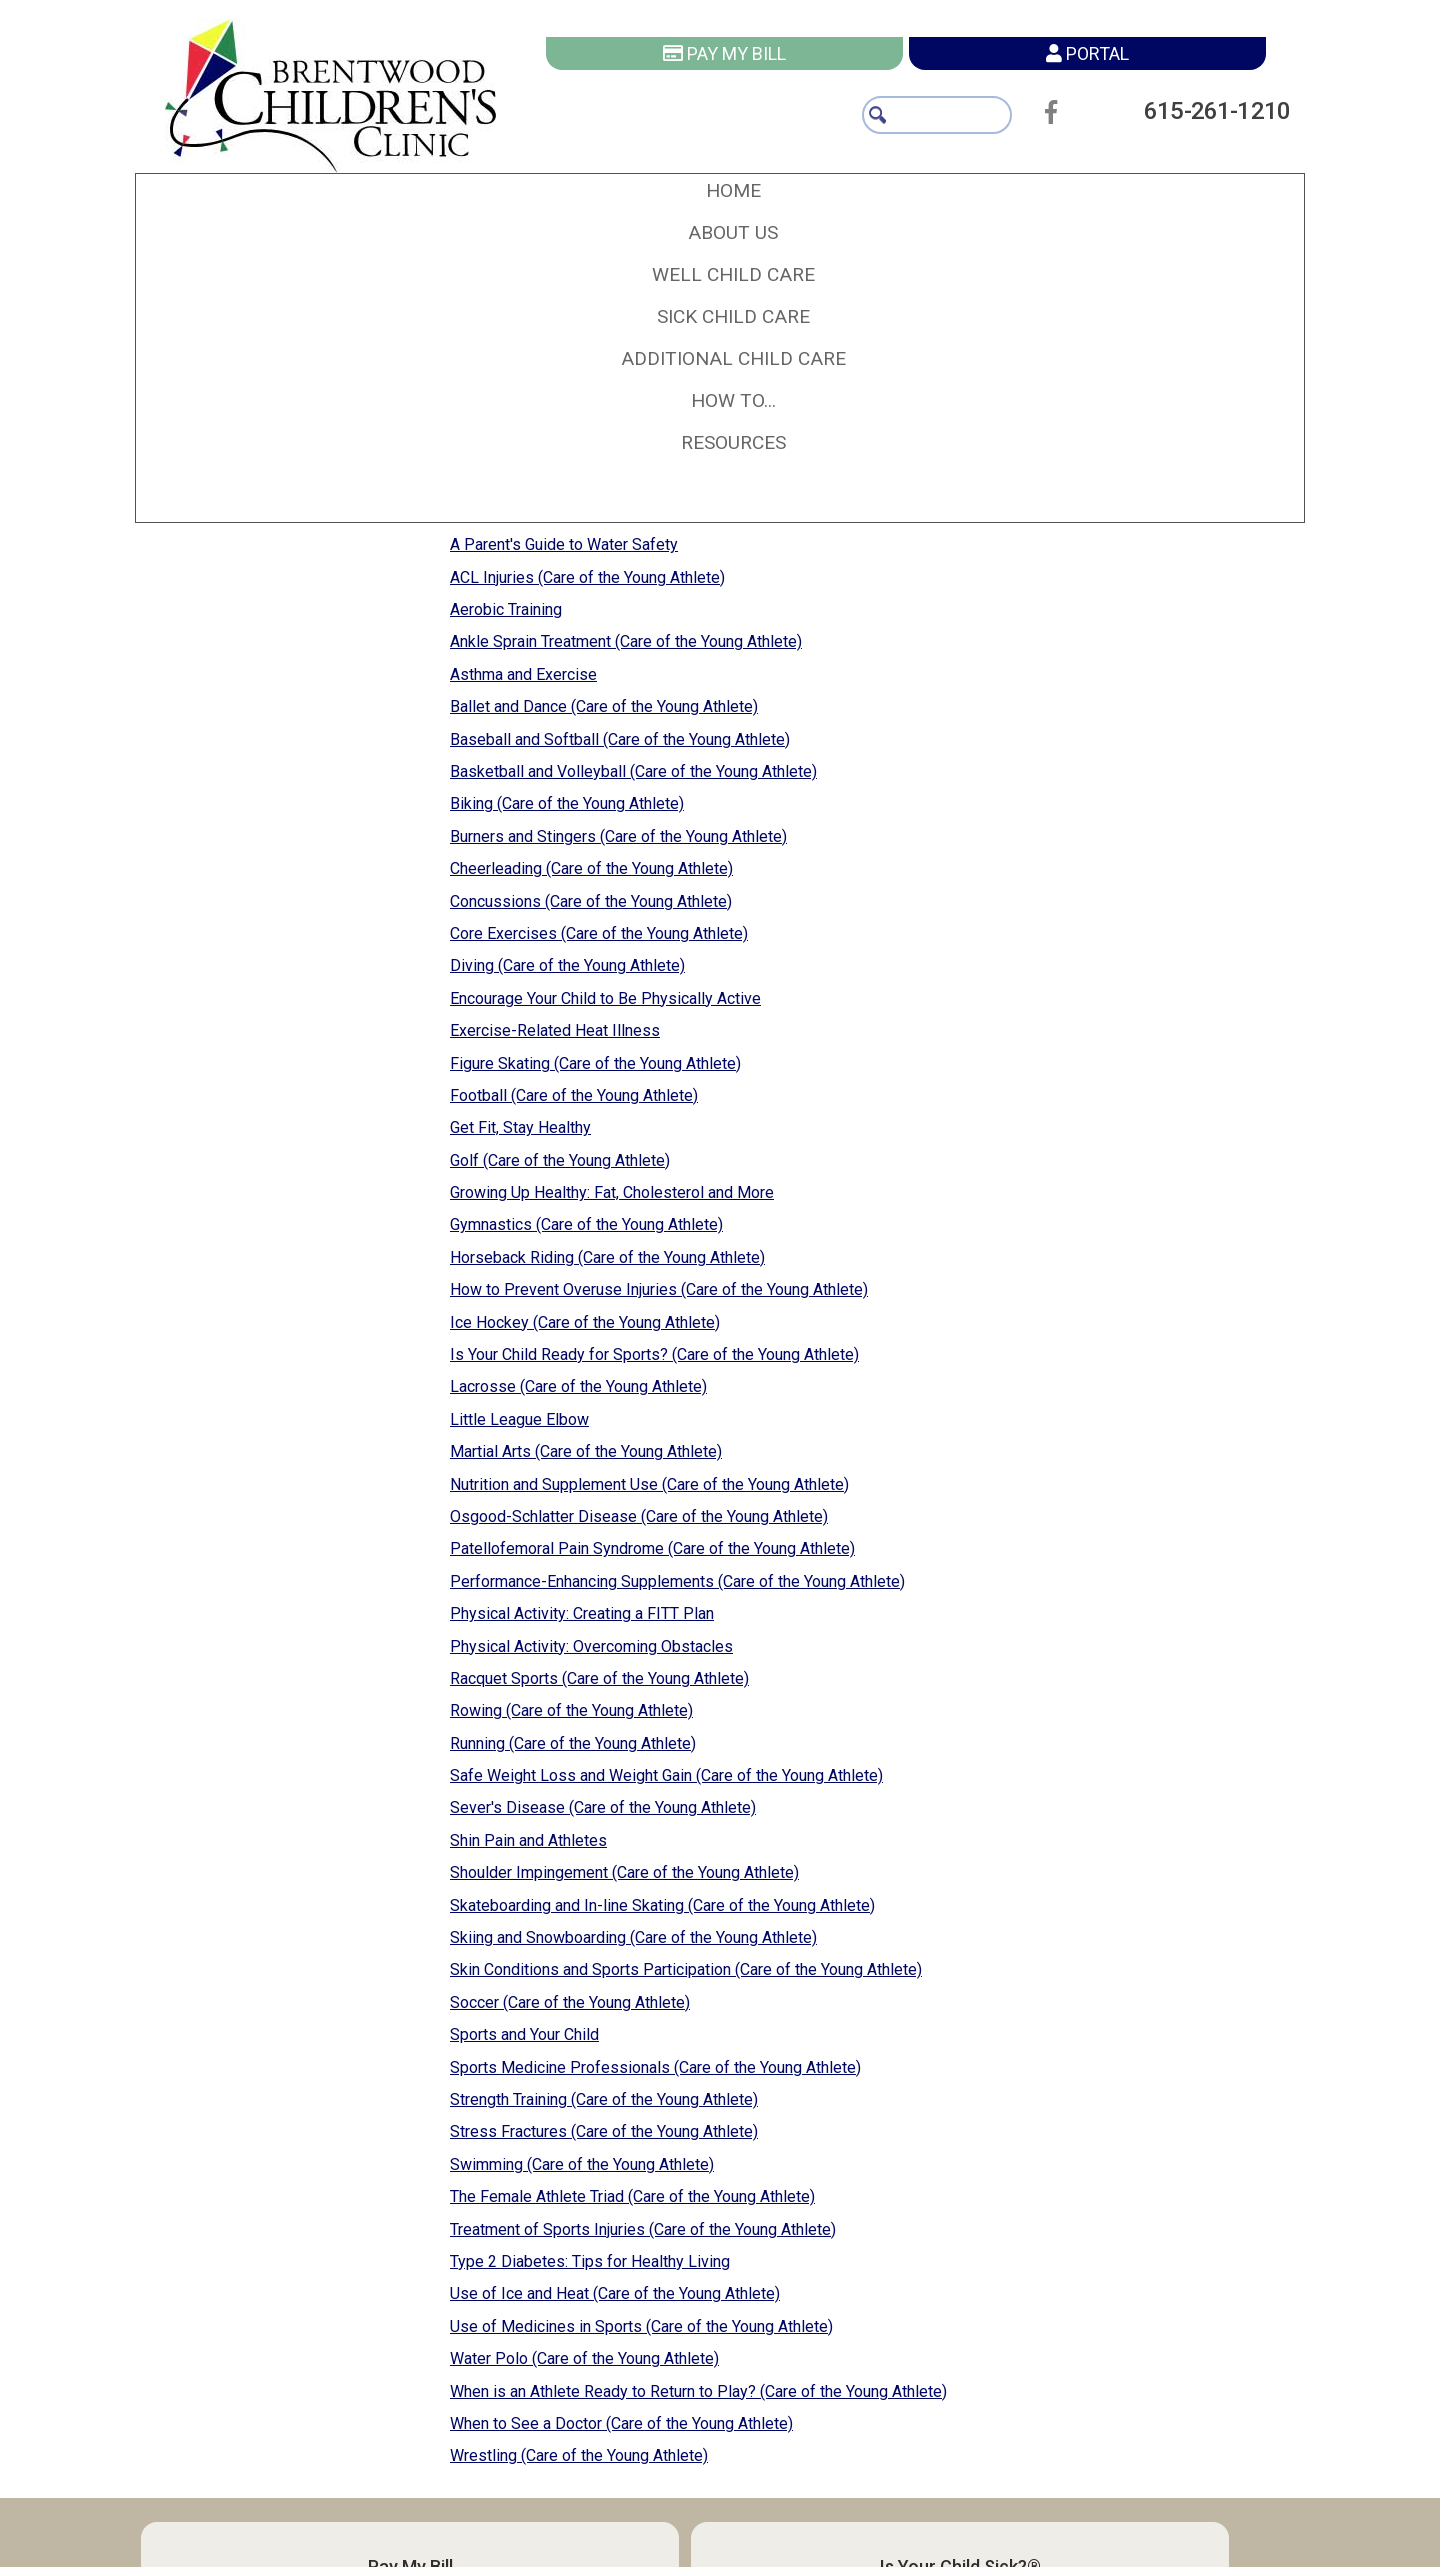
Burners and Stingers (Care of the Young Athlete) (618, 836)
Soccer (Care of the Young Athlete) (570, 2002)
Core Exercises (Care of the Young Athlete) (599, 933)
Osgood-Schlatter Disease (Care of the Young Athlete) (639, 1516)
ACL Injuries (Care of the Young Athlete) (587, 577)
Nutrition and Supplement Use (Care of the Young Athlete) (649, 1484)
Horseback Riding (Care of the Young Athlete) (607, 1257)
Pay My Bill (724, 53)
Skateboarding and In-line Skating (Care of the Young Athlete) (662, 1905)
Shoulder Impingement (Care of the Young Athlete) (624, 1872)
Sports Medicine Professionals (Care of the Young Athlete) (655, 2067)
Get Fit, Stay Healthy (520, 1127)
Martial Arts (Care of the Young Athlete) (586, 1451)
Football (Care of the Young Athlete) (574, 1095)
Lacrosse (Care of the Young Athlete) (578, 1386)
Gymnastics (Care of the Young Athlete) (586, 1224)
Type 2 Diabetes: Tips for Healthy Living (590, 2261)
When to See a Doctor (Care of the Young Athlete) (621, 2423)
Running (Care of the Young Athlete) (573, 1743)
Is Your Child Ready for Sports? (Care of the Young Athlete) (654, 1354)
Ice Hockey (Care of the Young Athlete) (585, 1322)
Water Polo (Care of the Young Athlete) (584, 2358)
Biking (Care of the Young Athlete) (567, 803)
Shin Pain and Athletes (528, 1840)
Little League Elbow (519, 1419)
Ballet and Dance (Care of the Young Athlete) (604, 706)
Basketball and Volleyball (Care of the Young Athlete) (633, 771)
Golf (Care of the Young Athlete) (560, 1160)
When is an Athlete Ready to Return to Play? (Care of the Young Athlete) (698, 2391)
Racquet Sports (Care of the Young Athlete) (599, 1678)
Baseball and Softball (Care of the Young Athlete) (620, 739)
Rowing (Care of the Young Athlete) (571, 1710)
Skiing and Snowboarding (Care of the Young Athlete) (633, 1937)
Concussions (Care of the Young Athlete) (591, 901)
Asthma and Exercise (523, 674)
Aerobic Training (506, 609)
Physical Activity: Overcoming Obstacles (591, 1646)
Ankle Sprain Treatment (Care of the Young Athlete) (626, 641)
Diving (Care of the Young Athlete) (567, 965)
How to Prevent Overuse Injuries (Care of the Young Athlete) (659, 1289)
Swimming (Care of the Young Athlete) (582, 2164)
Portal (1087, 53)
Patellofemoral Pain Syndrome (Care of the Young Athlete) (652, 1548)
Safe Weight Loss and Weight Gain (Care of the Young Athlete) (666, 1775)
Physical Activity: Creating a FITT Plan (582, 1613)
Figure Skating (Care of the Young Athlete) (595, 1063)
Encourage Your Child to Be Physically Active (605, 998)
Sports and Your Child (524, 2034)
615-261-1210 (1207, 110)
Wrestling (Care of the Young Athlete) (579, 2455)
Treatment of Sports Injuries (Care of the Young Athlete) (643, 2229)
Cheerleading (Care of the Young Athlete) (591, 868)
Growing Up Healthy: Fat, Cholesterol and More (612, 1192)
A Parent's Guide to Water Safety (564, 544)
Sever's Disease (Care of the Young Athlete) (603, 1807)
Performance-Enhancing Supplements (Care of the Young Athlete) (677, 1581)
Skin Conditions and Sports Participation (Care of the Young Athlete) (686, 1969)
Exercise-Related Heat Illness (555, 1030)
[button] (733, 233)
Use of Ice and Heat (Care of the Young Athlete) (615, 2293)
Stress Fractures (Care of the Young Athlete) (604, 2131)
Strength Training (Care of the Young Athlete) (604, 2099)
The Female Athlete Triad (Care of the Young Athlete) (632, 2196)
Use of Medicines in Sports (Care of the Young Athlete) (641, 2326)
